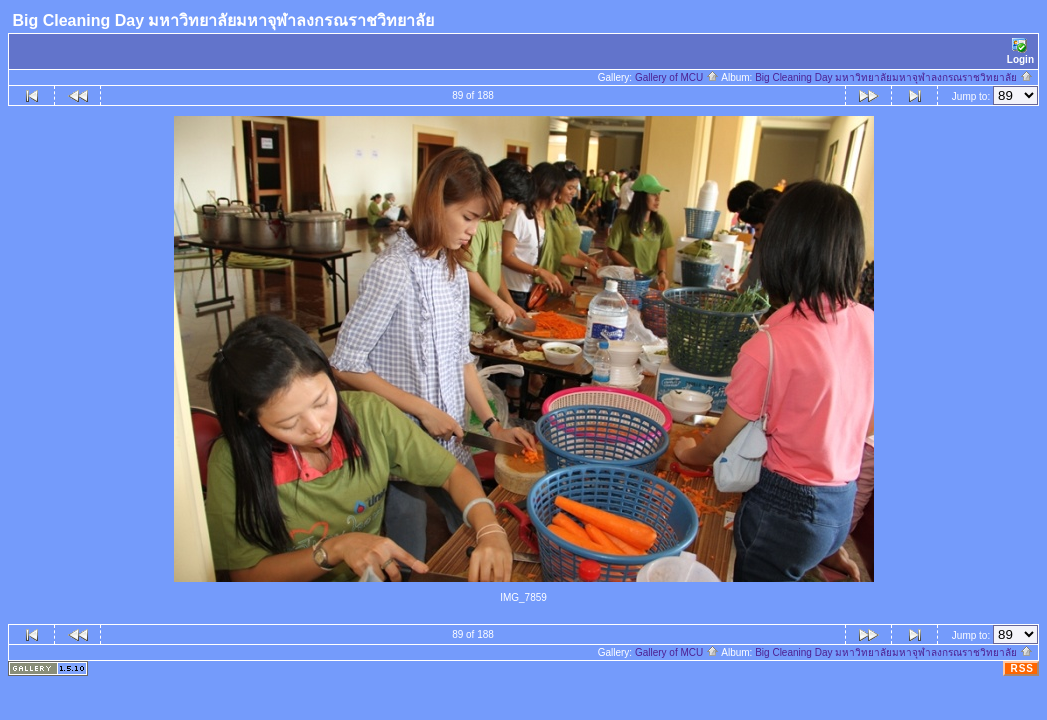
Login (1020, 51)
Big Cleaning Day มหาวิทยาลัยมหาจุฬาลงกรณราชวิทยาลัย (894, 77)
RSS (1022, 668)
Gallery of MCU (677, 77)
